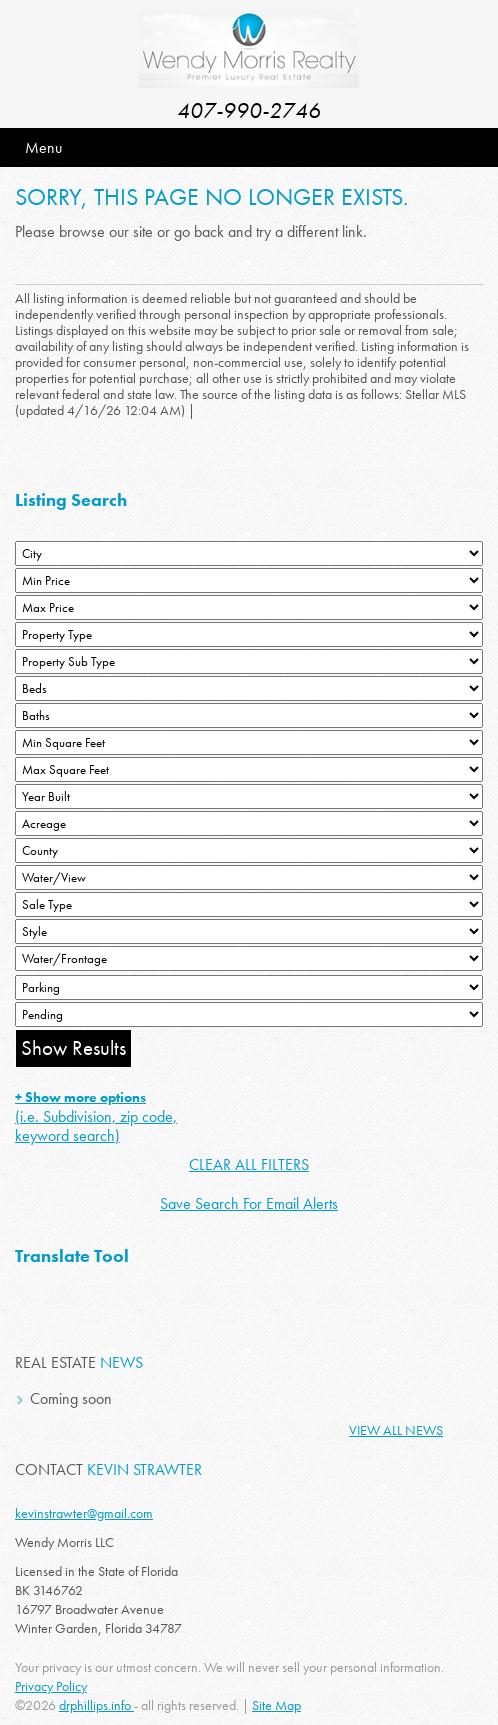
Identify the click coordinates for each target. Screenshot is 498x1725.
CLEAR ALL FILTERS (249, 1164)
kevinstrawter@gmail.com (84, 1513)
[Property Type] (249, 634)
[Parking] (249, 987)
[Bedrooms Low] (249, 688)
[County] (249, 850)
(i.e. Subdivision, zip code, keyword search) (96, 1117)
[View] (249, 877)
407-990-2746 (249, 110)
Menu (43, 147)
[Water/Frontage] (249, 958)
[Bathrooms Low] (249, 715)
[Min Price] (249, 580)
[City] (249, 553)
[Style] (249, 931)
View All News (396, 1430)
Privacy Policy (51, 1686)
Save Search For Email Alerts (249, 1203)
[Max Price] (249, 607)
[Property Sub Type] (249, 661)
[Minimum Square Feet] (249, 742)
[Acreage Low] (249, 823)
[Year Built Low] (249, 796)
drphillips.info (96, 1705)
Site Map (276, 1705)
